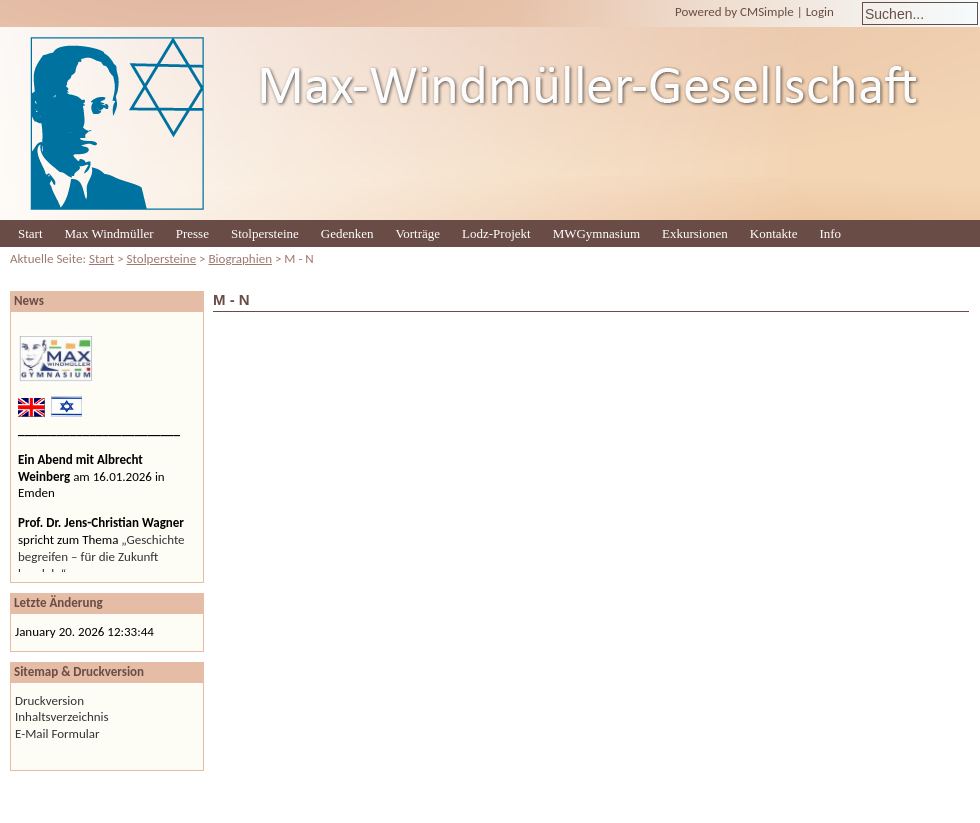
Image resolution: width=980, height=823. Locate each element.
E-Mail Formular (57, 733)
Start (30, 233)
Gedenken (347, 233)
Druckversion (49, 700)
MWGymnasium (596, 233)
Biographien (240, 258)
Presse (192, 233)
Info (830, 233)
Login (820, 11)
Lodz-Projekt (496, 233)
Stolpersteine (265, 233)
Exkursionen (695, 233)
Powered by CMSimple (734, 11)
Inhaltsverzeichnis (62, 716)
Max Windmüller (109, 233)
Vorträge (418, 233)
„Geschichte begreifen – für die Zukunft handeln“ (101, 556)
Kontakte (774, 233)
